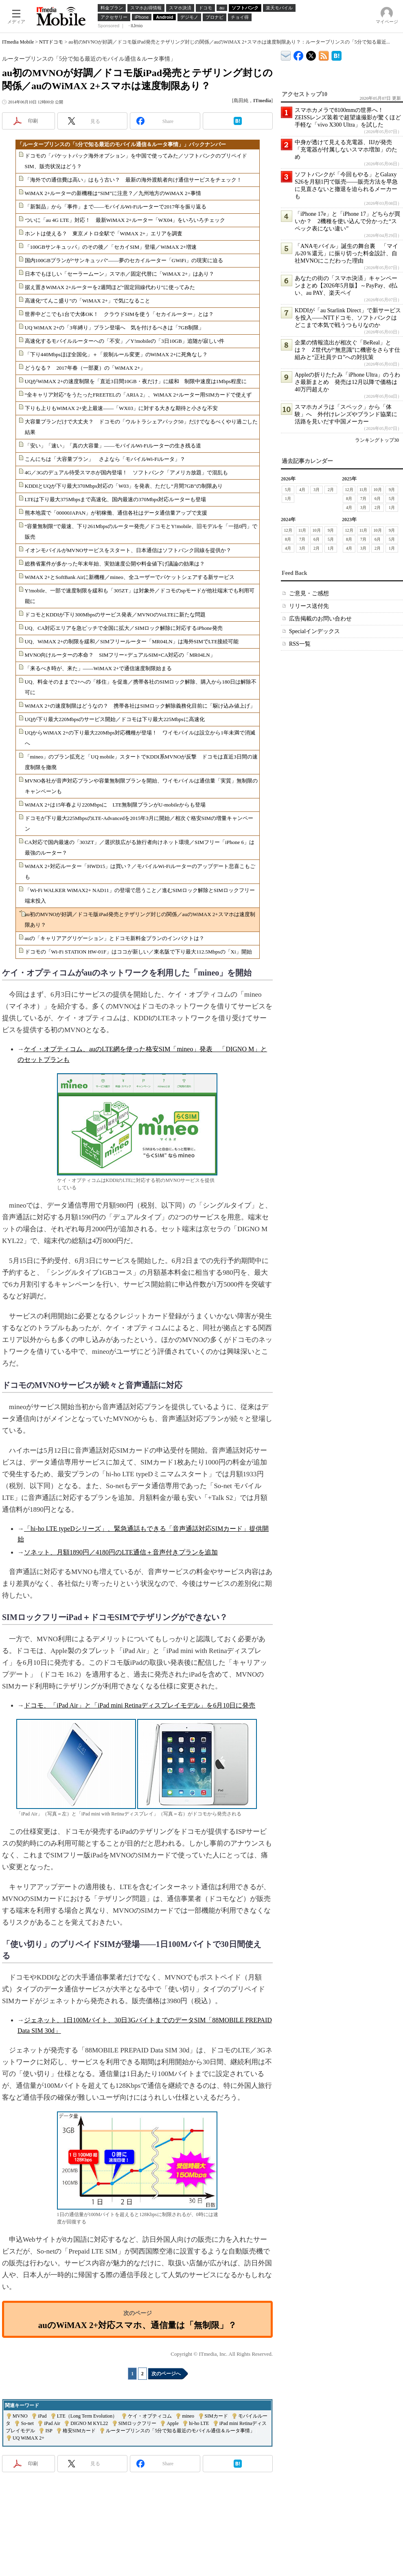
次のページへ (166, 2373)
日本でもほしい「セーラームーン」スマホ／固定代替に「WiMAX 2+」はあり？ (120, 274)
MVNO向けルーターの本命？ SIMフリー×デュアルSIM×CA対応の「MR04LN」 (120, 655)
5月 (288, 489)
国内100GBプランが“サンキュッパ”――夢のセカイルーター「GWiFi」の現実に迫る (124, 260)
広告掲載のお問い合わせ (320, 619)
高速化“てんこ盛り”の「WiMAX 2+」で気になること (87, 301)
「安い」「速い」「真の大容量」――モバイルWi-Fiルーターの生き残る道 (113, 446)
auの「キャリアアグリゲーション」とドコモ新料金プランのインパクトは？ (114, 938)
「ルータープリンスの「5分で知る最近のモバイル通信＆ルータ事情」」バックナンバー (121, 144)
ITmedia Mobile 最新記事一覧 (324, 54)
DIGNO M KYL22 (89, 2423)
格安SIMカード (79, 2430)
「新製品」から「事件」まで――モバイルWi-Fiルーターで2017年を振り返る (116, 207)
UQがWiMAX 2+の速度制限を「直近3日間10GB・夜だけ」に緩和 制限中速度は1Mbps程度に (136, 381)
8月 (349, 498)
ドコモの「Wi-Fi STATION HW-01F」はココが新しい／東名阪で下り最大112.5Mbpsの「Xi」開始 (138, 952)
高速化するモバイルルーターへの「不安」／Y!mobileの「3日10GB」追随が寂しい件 (124, 341)
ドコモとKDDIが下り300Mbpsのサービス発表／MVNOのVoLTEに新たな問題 (115, 615)
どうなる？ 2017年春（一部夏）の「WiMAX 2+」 (85, 368)
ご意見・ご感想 (309, 593)
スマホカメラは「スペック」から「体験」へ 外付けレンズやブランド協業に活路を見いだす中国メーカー (346, 414)
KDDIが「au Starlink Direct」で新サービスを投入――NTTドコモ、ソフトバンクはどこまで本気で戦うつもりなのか (348, 317)
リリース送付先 (309, 606)
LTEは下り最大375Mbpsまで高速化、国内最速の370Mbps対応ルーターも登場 (115, 499)
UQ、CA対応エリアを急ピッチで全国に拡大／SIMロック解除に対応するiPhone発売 (124, 628)
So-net (27, 2423)
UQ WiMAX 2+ (28, 2438)
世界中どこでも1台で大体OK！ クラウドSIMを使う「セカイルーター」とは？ (119, 314)
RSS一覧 (300, 644)
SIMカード (216, 2416)
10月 (378, 489)
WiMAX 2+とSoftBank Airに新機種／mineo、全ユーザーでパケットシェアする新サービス (129, 577)
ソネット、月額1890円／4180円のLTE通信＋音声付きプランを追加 (121, 1552)
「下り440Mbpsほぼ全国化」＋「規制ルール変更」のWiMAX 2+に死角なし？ (116, 354)
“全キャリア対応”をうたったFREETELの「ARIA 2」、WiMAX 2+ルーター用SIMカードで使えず (138, 395)
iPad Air (52, 2423)
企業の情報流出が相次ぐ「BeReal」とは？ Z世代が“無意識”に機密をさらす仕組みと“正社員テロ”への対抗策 (347, 350)
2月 (331, 489)
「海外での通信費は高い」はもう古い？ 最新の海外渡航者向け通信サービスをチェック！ (133, 180)
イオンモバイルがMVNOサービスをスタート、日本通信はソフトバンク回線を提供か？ (128, 550)
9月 (392, 489)
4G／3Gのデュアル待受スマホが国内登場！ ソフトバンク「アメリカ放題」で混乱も (126, 472)
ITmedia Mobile (18, 42)
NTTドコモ (51, 42)
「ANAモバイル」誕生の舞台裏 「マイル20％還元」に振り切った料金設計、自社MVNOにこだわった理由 (346, 253)
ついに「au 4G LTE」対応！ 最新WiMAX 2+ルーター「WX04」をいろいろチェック (125, 220)
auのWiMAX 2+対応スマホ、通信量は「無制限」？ (137, 2325)
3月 (316, 489)
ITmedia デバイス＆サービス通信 (286, 54)
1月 (288, 498)
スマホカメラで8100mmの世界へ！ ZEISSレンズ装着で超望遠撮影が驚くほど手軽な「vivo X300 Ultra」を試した (348, 117)
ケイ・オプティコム (150, 2416)
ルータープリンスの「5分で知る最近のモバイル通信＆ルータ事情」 (180, 2430)
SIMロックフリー (137, 2423)
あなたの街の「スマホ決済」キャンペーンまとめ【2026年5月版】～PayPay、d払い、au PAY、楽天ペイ (346, 285)
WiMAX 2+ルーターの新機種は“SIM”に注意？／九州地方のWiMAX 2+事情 (113, 193)
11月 (363, 489)
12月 (349, 489)
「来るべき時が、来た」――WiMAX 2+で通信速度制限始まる (98, 668)
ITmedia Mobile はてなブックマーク (336, 54)
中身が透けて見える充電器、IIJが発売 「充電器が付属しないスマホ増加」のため (346, 149)
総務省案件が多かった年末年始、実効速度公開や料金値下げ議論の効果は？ (115, 564)
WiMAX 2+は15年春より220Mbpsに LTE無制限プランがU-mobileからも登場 (115, 805)
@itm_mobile (311, 54)
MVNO (20, 2416)
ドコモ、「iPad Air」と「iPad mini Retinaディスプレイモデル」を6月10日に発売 (139, 1705)
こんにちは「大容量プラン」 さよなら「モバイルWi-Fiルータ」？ (105, 459)
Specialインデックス (314, 631)
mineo (188, 2416)
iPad (42, 2416)
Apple (172, 2423)
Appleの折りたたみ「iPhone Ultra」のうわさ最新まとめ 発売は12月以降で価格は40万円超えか (347, 382)
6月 (378, 498)
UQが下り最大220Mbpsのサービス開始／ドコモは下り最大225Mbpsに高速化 (115, 719)
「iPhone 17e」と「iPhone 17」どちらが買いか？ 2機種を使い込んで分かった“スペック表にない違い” (347, 221)
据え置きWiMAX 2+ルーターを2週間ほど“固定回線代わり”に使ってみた (110, 287)
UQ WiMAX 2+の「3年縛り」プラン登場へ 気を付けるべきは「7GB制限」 (114, 327)
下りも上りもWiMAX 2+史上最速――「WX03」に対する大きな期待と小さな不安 (121, 408)
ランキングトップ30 (377, 440)
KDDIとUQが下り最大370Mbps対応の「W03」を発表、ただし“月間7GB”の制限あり (124, 486)
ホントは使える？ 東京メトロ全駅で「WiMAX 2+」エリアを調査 (104, 233)
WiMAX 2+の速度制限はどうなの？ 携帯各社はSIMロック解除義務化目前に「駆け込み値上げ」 (140, 706)
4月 (302, 489)
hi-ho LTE (199, 2423)
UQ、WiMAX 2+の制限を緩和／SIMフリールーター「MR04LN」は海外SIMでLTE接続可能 (132, 641)
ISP (48, 2430)
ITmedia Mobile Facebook (298, 54)
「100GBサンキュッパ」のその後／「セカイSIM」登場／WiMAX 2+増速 (111, 247)
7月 (363, 498)
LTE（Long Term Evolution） (87, 2416)
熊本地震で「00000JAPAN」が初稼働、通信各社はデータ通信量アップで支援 (116, 513)
